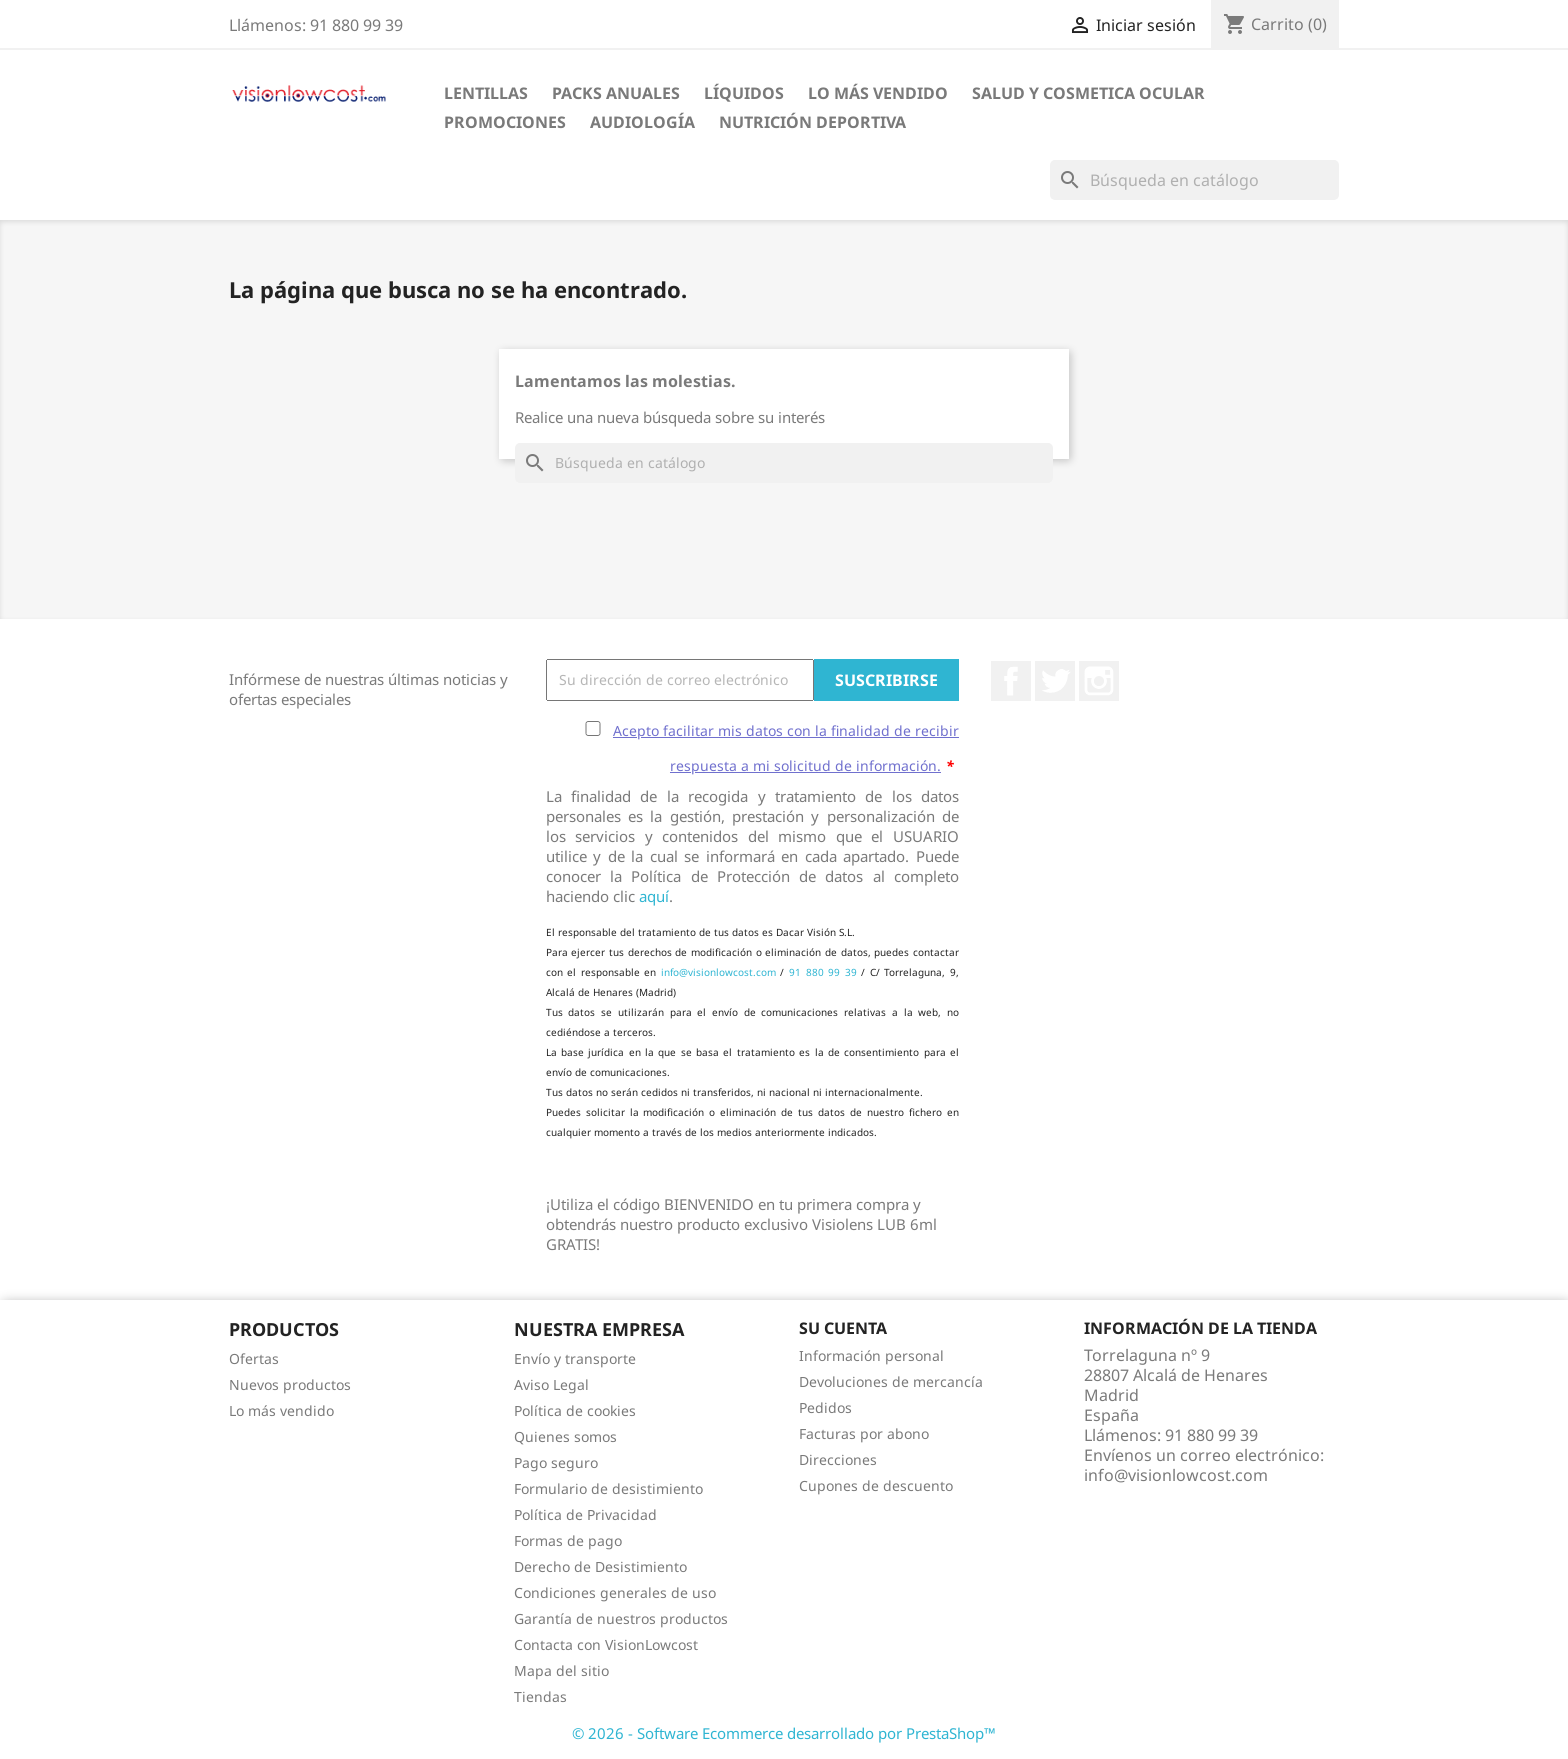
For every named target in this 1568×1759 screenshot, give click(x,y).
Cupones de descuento (876, 1485)
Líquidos (744, 93)
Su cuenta (843, 1328)
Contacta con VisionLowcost (606, 1644)
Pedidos (825, 1407)
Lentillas (486, 93)
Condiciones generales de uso (615, 1592)
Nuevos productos (290, 1384)
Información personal (871, 1355)
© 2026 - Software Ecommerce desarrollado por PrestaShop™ (784, 1733)
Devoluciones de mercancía (891, 1381)
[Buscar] (1194, 180)
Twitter (1055, 681)
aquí (654, 896)
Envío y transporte (575, 1358)
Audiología (642, 122)
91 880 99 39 (823, 972)
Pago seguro (556, 1462)
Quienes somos (565, 1436)
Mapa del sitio (561, 1670)
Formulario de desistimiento (608, 1488)
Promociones (505, 122)
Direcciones (838, 1459)
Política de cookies (575, 1410)
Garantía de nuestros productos (621, 1618)
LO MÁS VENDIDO (878, 93)
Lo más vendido (281, 1410)
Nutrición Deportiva (812, 122)
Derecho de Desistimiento (600, 1566)
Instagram (1099, 681)
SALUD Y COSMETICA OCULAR (1088, 93)
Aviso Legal (551, 1384)
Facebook (1011, 681)
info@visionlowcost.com (718, 972)
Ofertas (254, 1358)
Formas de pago (568, 1540)
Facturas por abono (864, 1433)
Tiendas (540, 1696)
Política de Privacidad (585, 1514)
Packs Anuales (616, 93)
